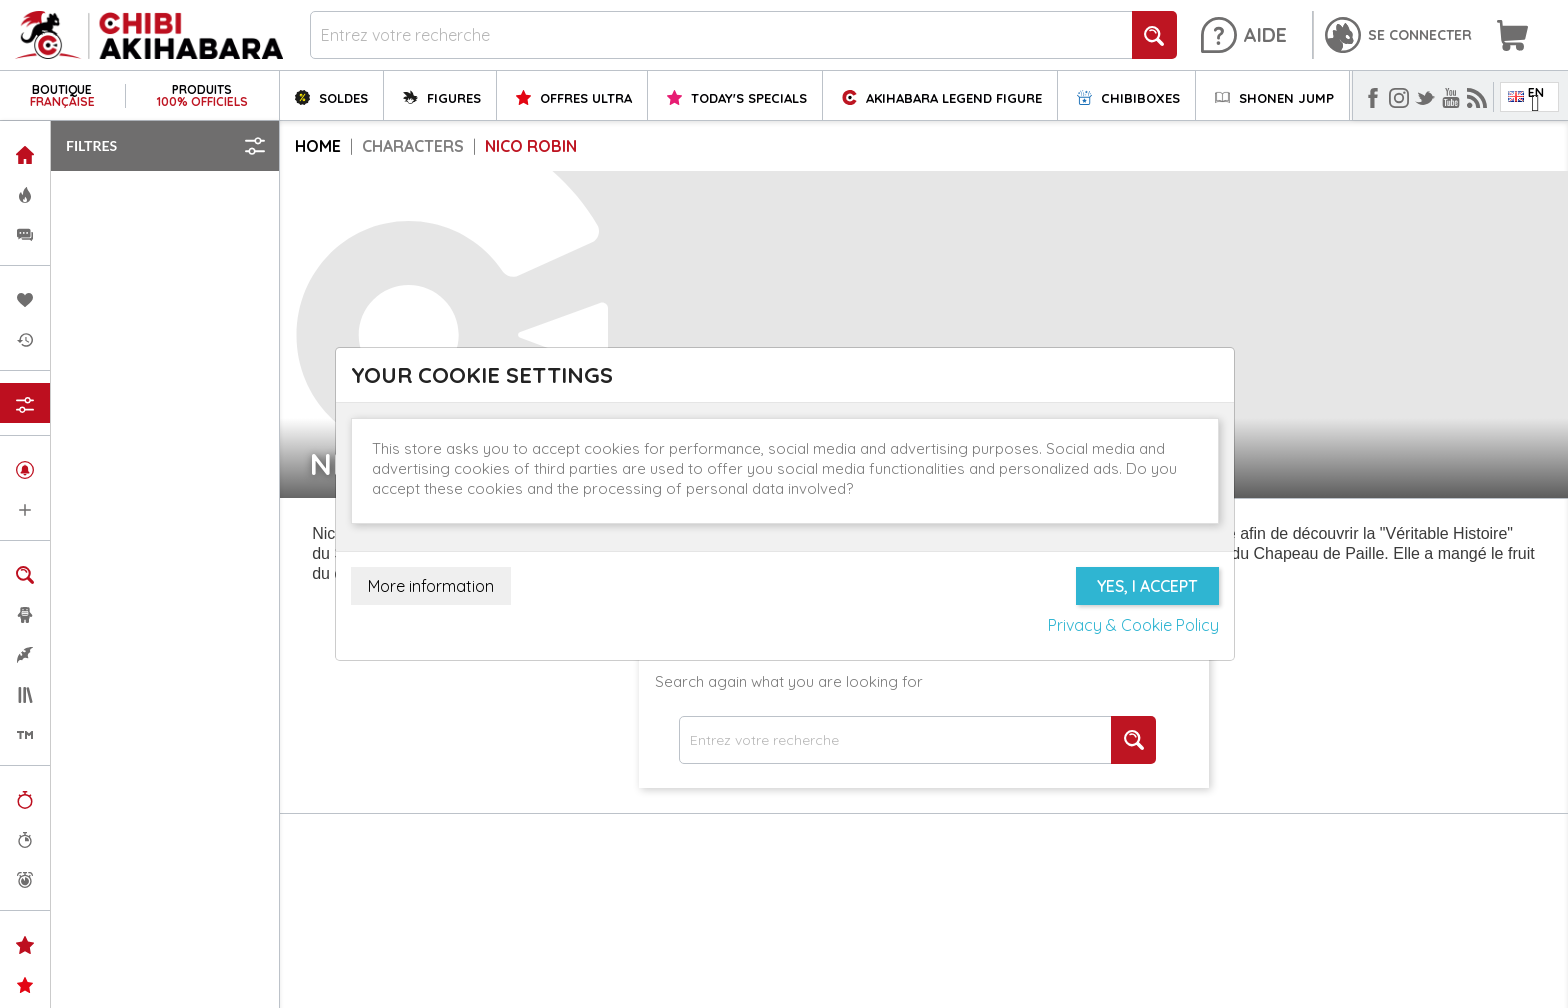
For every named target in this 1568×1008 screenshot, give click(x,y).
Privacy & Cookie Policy (1133, 625)
